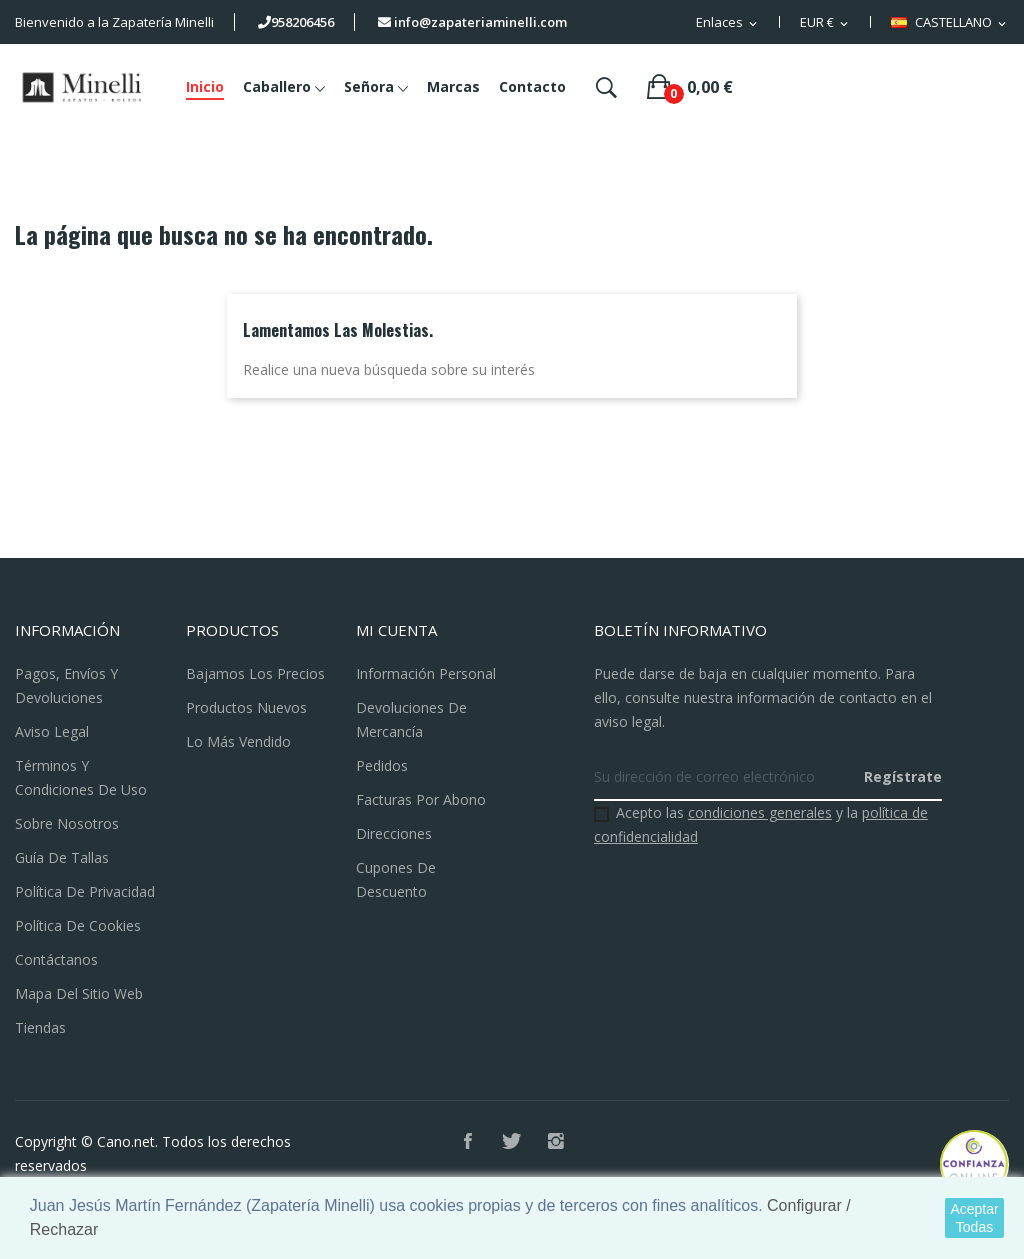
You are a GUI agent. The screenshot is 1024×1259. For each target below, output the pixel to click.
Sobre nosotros (67, 823)
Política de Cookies (78, 925)
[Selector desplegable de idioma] (950, 23)
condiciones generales (760, 812)
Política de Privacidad (85, 891)
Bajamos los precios (255, 673)
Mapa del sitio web (79, 993)
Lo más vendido (238, 741)
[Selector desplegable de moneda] (825, 23)
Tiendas (40, 1027)
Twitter (512, 1142)
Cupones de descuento (396, 879)
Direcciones (394, 833)
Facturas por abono (421, 799)
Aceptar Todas (974, 1218)
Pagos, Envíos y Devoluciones (66, 685)
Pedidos (382, 765)
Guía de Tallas (62, 857)
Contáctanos (56, 959)
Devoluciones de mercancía (411, 719)
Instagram (556, 1142)
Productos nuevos (246, 707)
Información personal (426, 673)
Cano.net (126, 1141)
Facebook (468, 1142)
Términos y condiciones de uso (81, 777)
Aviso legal (52, 731)
